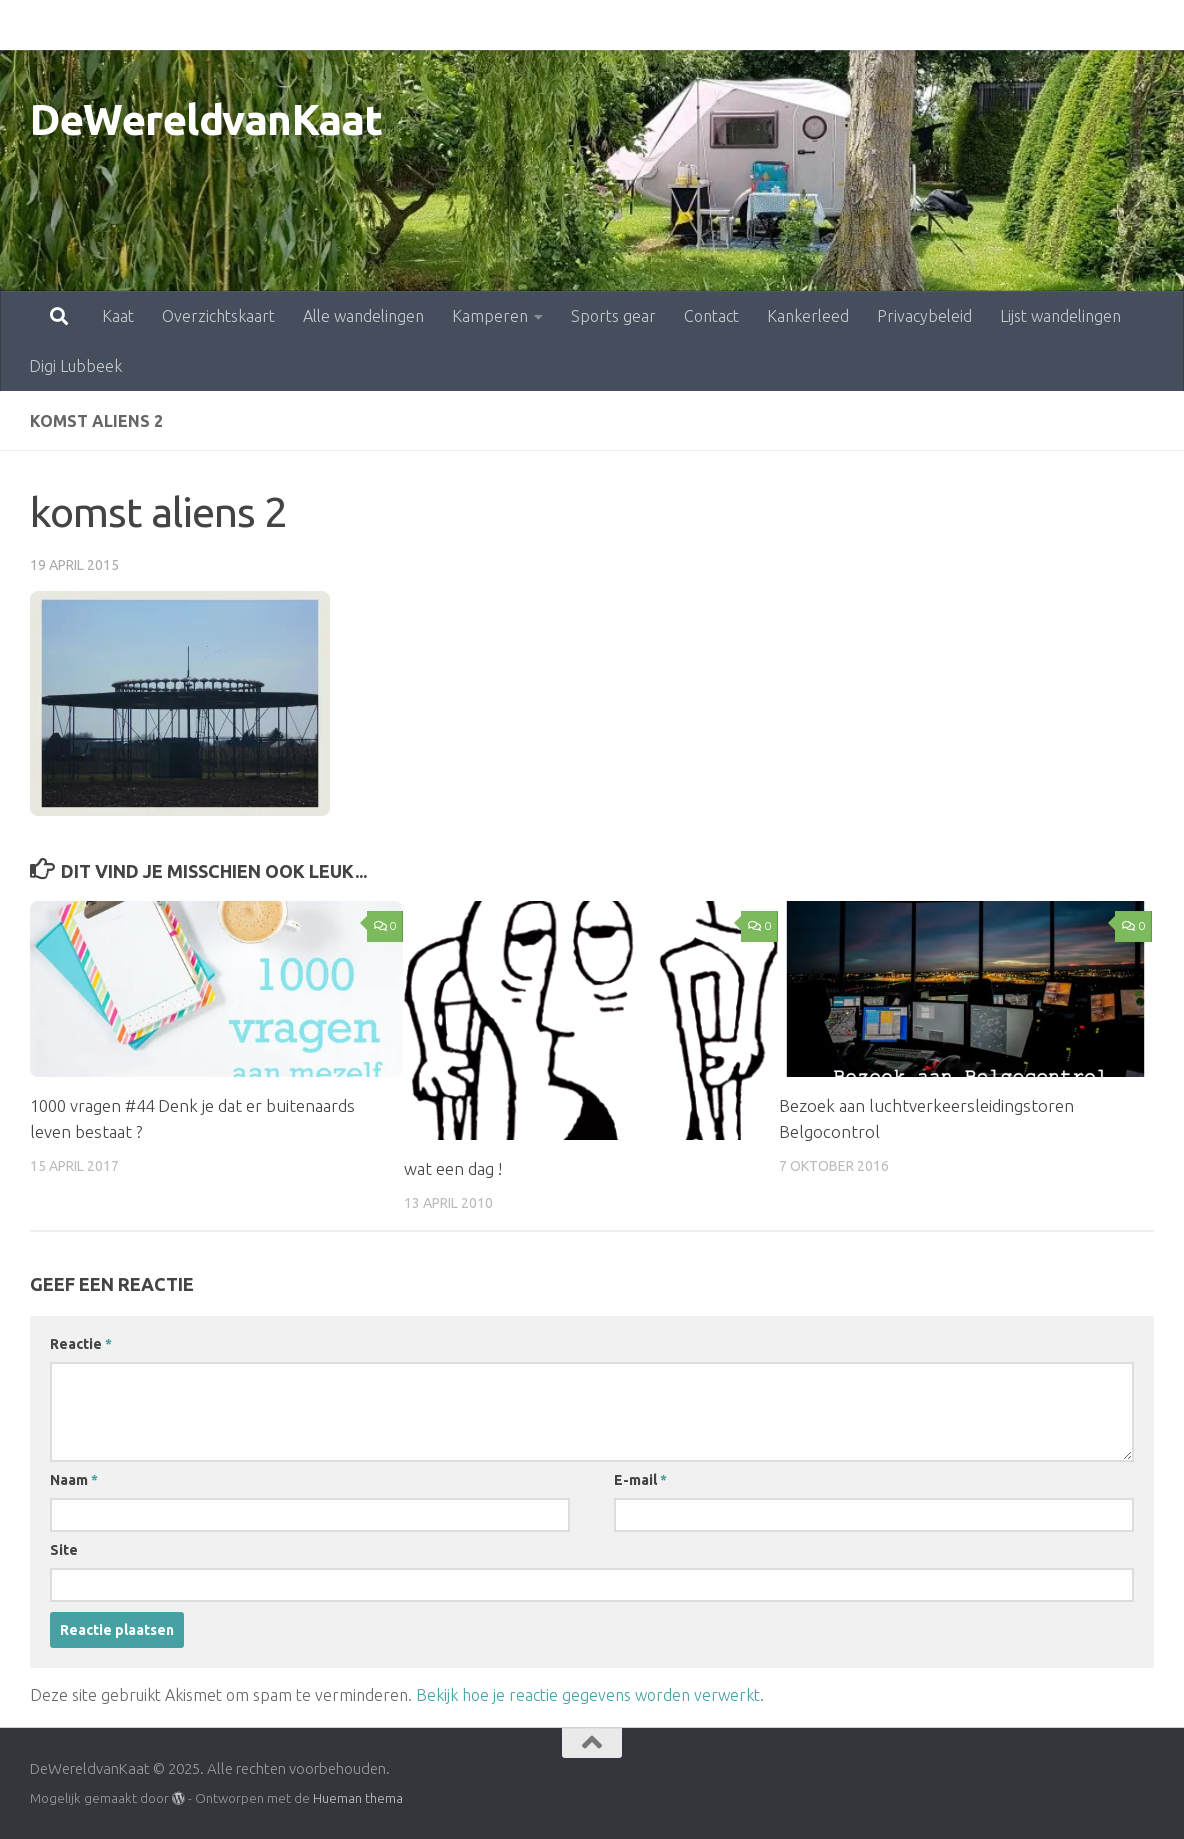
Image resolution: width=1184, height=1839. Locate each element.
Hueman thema (358, 1798)
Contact (623, 25)
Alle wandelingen (275, 25)
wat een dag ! (453, 1168)
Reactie (81, 1344)
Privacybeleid (836, 25)
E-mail (640, 1480)
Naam (74, 1480)
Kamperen (402, 25)
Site (64, 1550)
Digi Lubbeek (1107, 25)
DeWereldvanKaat (206, 119)
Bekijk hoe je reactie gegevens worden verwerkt (588, 1695)
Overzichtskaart (130, 25)
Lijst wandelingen (972, 25)
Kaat (30, 25)
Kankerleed (720, 25)
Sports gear (525, 25)
